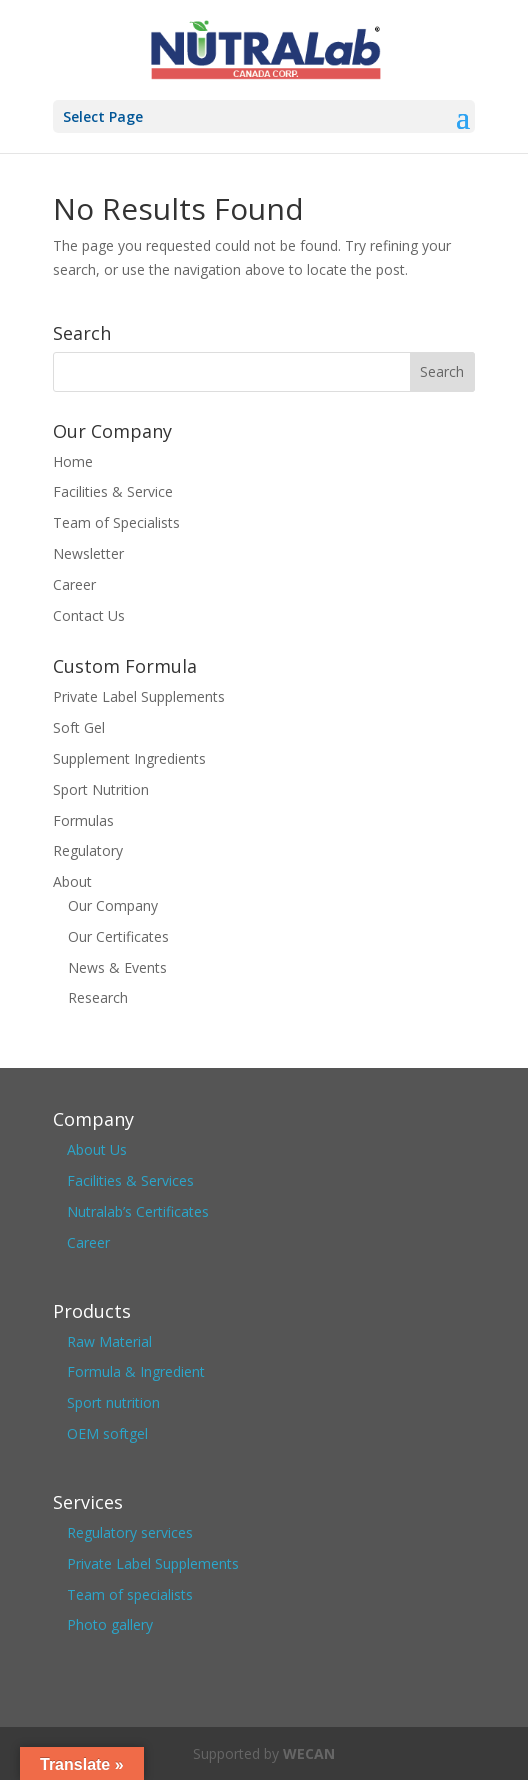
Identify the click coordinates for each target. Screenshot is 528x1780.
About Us (97, 1149)
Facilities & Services (130, 1180)
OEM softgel (107, 1433)
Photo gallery (110, 1624)
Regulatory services (130, 1532)
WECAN (309, 1753)
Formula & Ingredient (136, 1371)
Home (73, 461)
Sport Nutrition (101, 789)
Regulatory (88, 850)
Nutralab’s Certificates (138, 1211)
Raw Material (109, 1341)
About (72, 881)
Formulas (83, 820)
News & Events (117, 967)
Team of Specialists (116, 522)
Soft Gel (79, 727)
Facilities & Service (113, 491)
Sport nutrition (113, 1402)
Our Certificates (118, 936)
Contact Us (89, 615)
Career (74, 584)
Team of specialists (130, 1594)
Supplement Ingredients (129, 758)
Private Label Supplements (139, 696)
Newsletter (88, 553)
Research (98, 997)
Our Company (113, 905)
